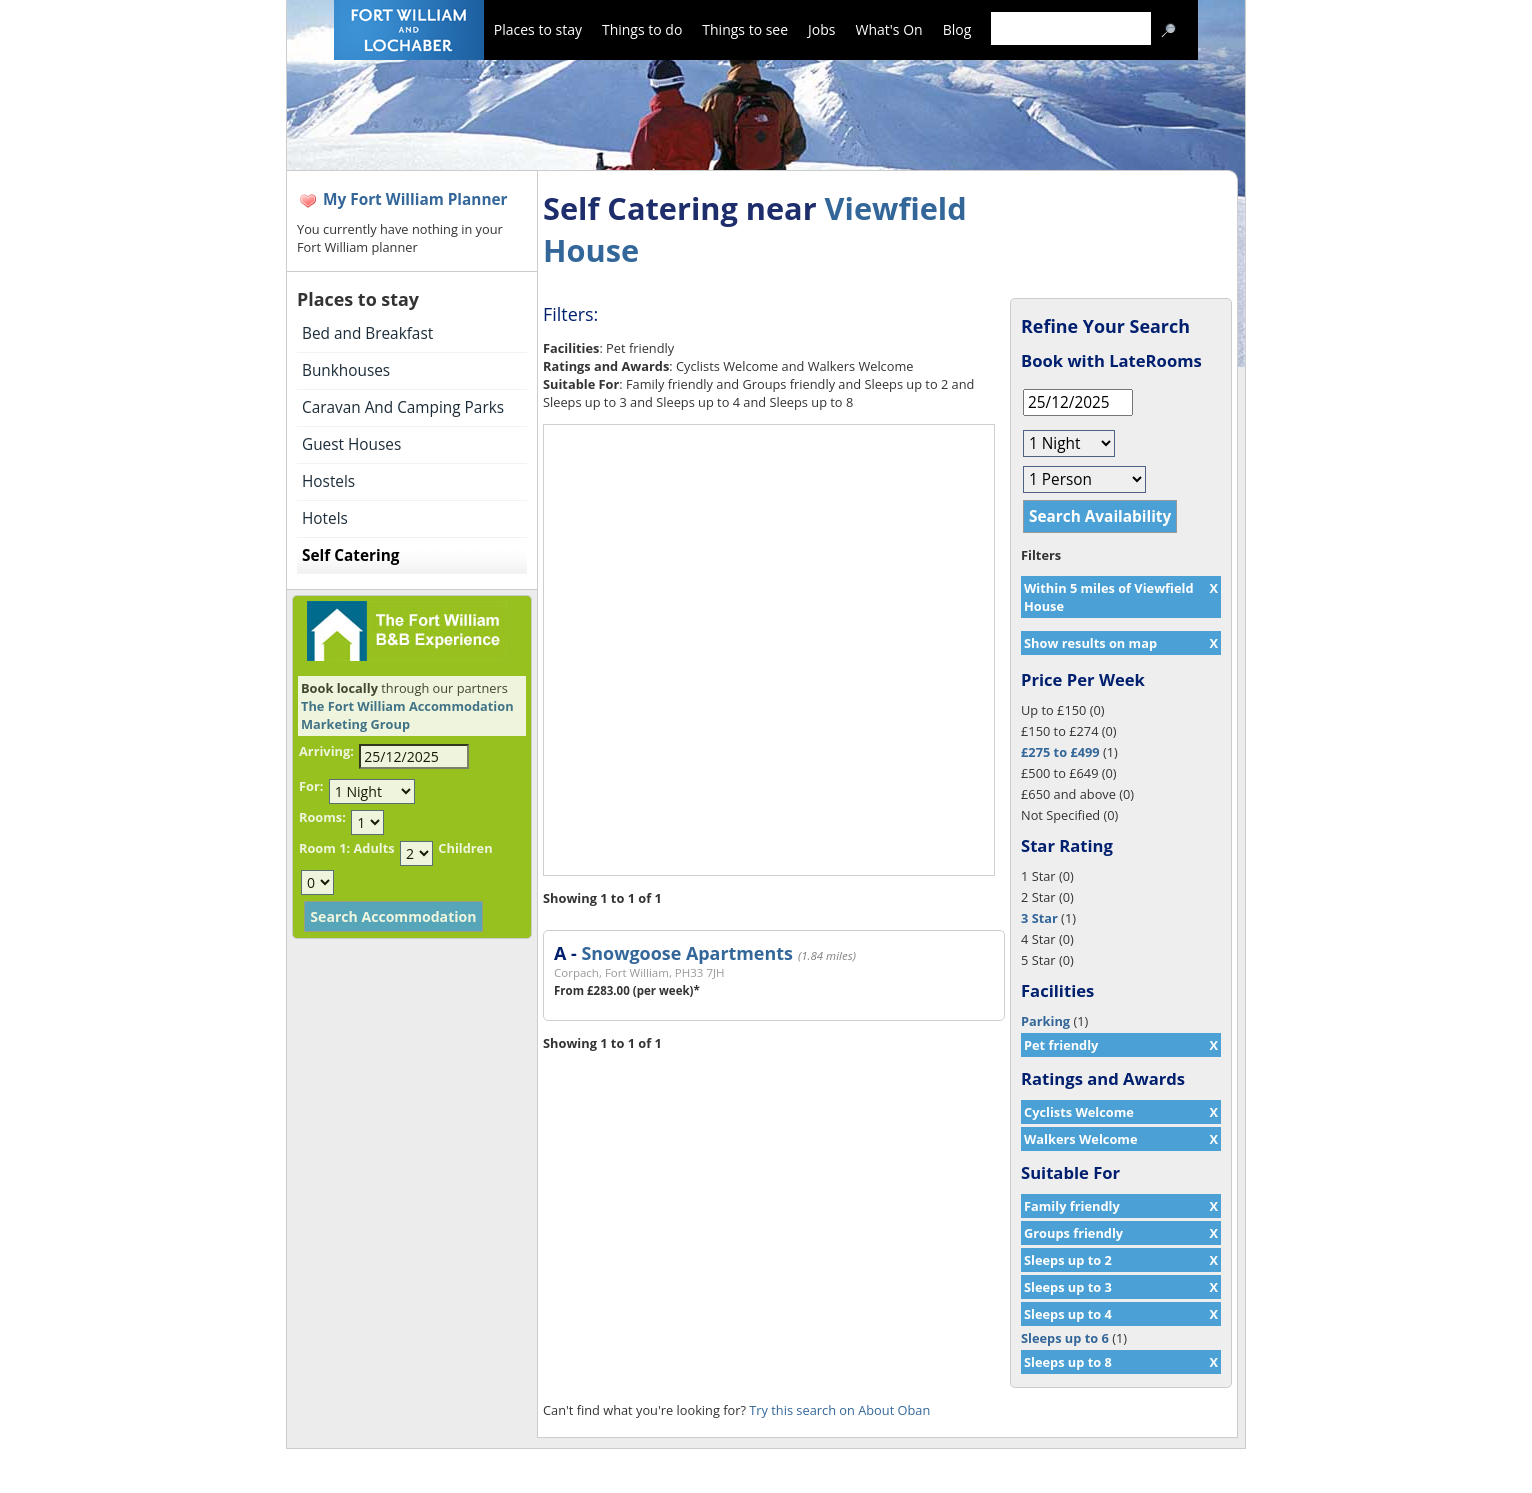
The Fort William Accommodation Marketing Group (407, 715)
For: (311, 786)
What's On (889, 29)
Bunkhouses (346, 370)
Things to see (745, 29)
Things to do (642, 29)
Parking (1045, 1021)
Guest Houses (351, 444)
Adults (373, 848)
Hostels (328, 481)
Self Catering (350, 555)
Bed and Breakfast (367, 333)
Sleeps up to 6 (1065, 1338)
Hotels (325, 518)
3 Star (1039, 918)
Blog (957, 29)
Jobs (821, 29)
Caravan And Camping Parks (403, 407)
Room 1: (324, 848)
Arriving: (326, 751)
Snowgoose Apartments (686, 953)
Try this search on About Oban (839, 1410)
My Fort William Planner (415, 199)
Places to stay (538, 29)
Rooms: (322, 817)
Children (465, 848)
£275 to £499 (1060, 752)
